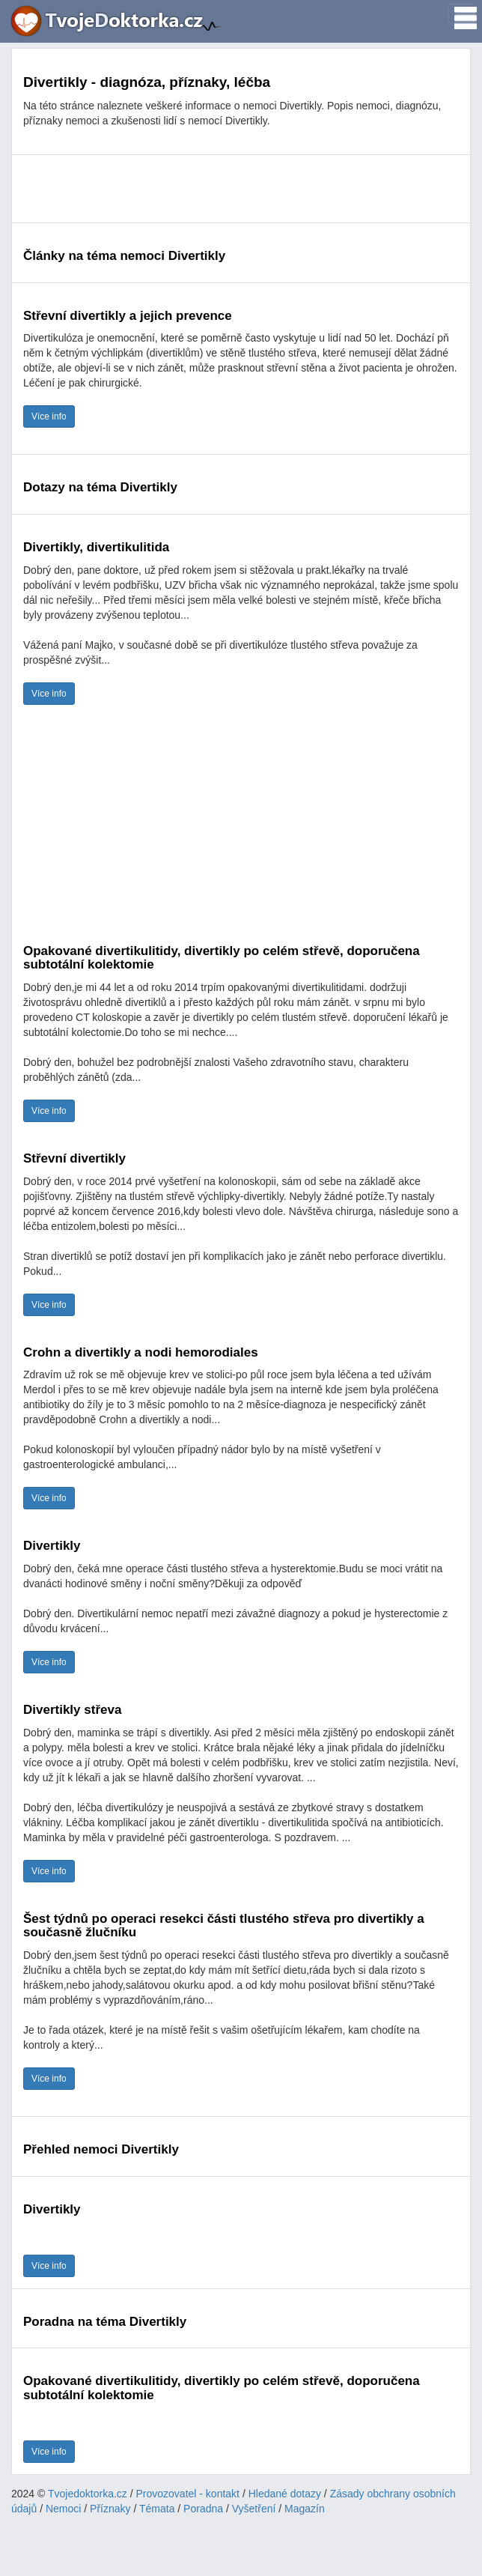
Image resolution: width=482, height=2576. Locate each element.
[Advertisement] (241, 188)
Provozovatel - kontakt (188, 2494)
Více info (49, 416)
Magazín (304, 2509)
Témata (156, 2509)
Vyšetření (254, 2509)
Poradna (203, 2509)
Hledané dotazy (284, 2494)
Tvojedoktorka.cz (87, 2494)
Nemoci (63, 2509)
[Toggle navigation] (461, 13)
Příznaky (110, 2509)
